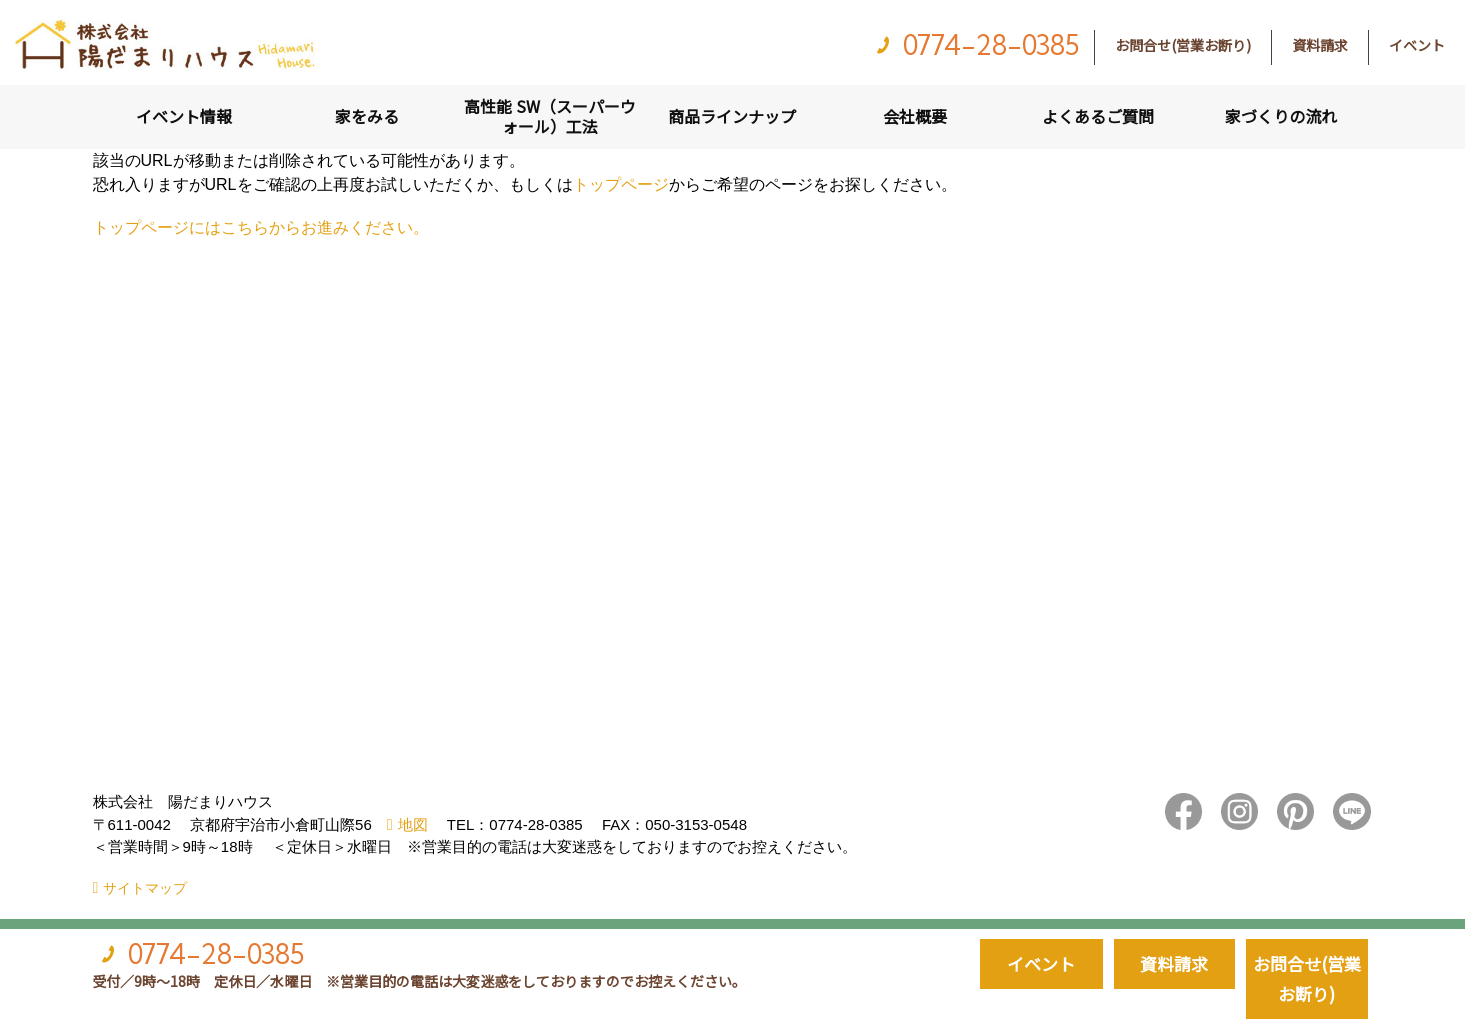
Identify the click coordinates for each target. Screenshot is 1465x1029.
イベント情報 (184, 116)
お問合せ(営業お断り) (1183, 45)
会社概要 (915, 116)
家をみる (367, 116)
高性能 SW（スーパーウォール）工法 (550, 116)
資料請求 (1320, 45)
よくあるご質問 (1098, 116)
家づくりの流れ (1281, 116)
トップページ (621, 184)
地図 (413, 824)
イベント (1417, 45)
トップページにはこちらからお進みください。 (261, 227)
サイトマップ (145, 888)
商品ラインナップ (732, 116)
